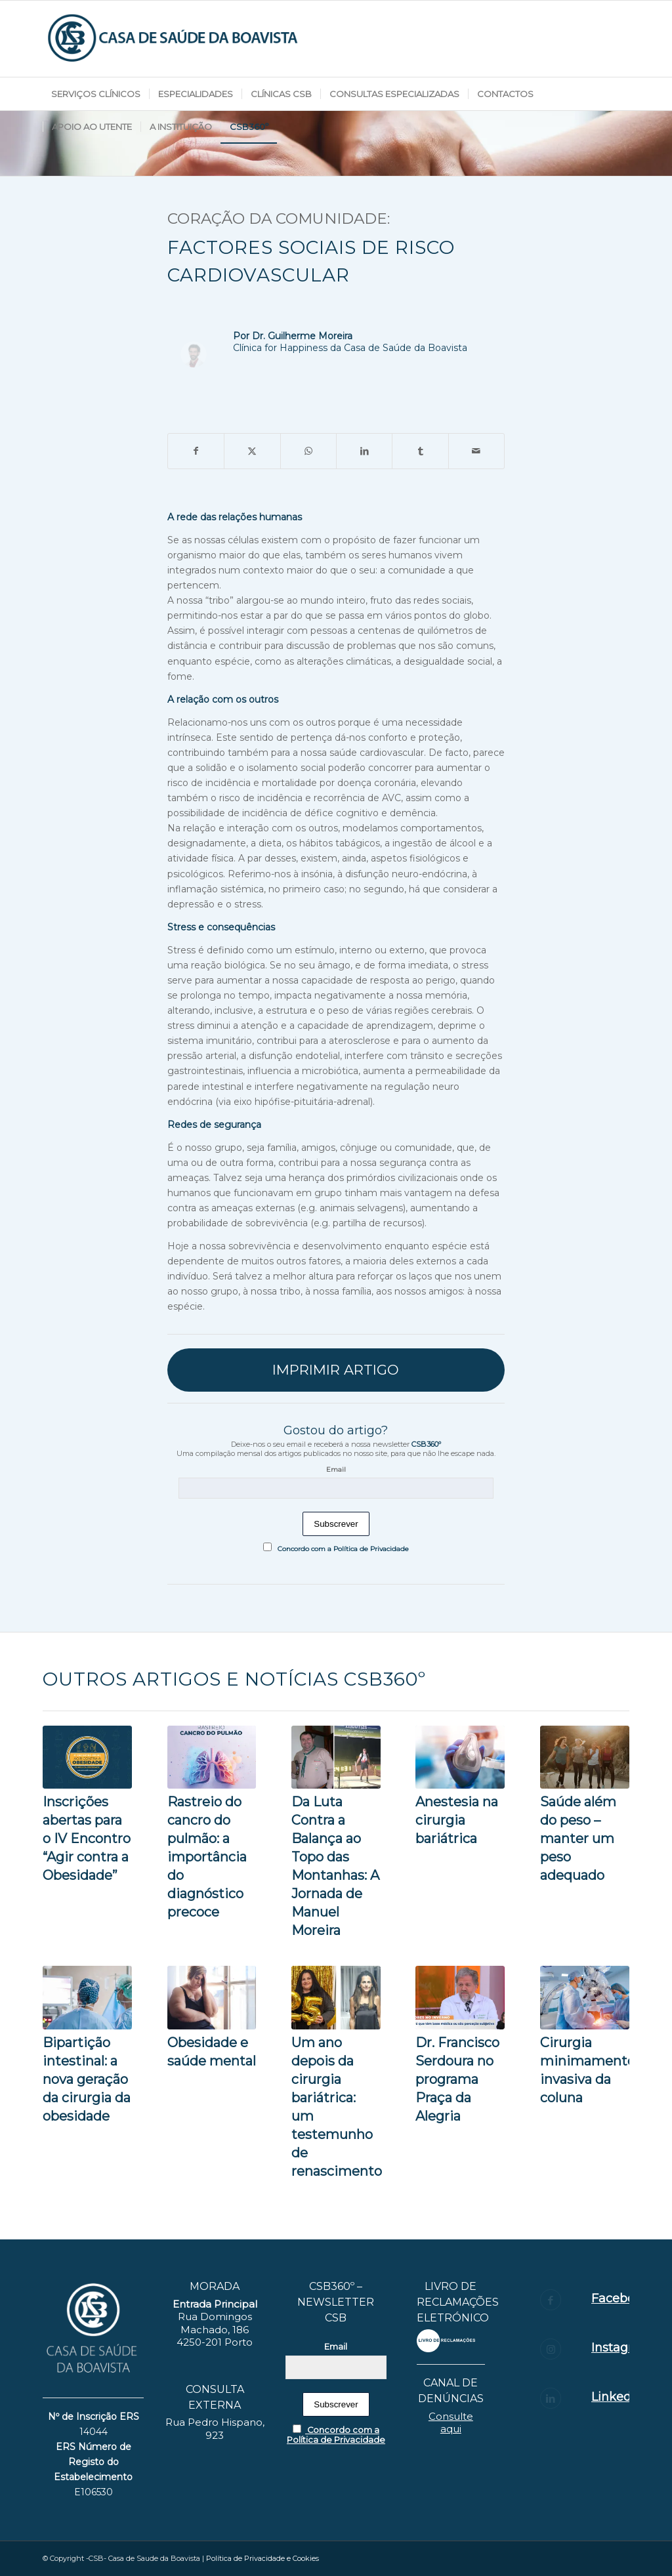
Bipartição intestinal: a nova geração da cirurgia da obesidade (87, 2079)
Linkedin (616, 2397)
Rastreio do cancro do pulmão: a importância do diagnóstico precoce (207, 1857)
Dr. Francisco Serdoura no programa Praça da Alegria (457, 2079)
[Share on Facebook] (196, 451)
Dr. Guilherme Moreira (302, 336)
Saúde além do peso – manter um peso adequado (578, 1838)
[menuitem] (96, 93)
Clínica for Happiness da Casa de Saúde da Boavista (350, 348)
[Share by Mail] (476, 451)
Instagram (621, 2347)
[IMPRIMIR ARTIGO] (336, 1369)
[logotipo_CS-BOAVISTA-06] (173, 39)
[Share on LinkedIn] (364, 451)
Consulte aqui (451, 2423)
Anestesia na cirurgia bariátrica (456, 1820)
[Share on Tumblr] (420, 451)
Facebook (620, 2298)
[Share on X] (252, 451)
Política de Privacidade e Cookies (262, 2558)
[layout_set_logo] (446, 2340)
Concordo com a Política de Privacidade (336, 1549)
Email (336, 1469)
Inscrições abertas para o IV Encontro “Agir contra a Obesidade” (87, 1838)
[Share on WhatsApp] (308, 451)
